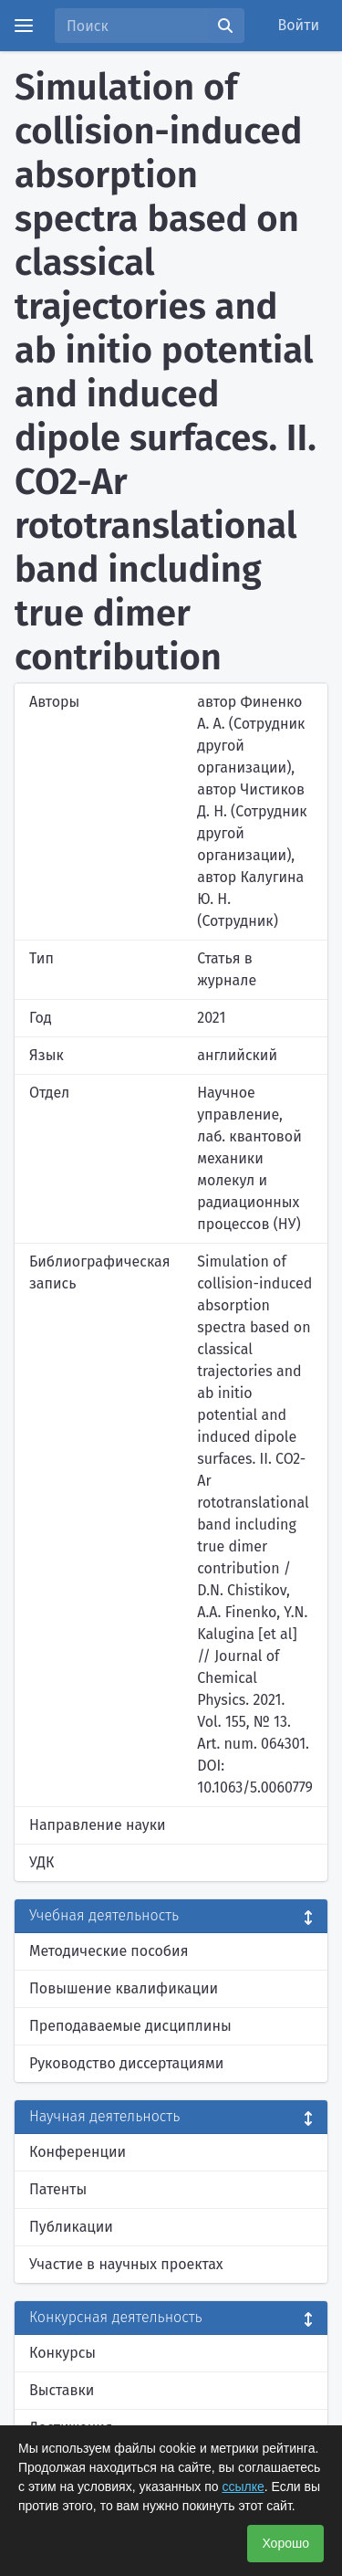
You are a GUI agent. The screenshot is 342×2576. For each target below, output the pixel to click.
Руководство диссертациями (126, 2063)
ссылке (243, 2486)
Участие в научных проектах (126, 2264)
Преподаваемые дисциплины (130, 2026)
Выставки (61, 2390)
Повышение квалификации (123, 1988)
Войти (299, 25)
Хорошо (285, 2543)
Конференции (77, 2152)
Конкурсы (62, 2352)
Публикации (71, 2226)
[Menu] (23, 25)
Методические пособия (109, 1951)
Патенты (58, 2189)
